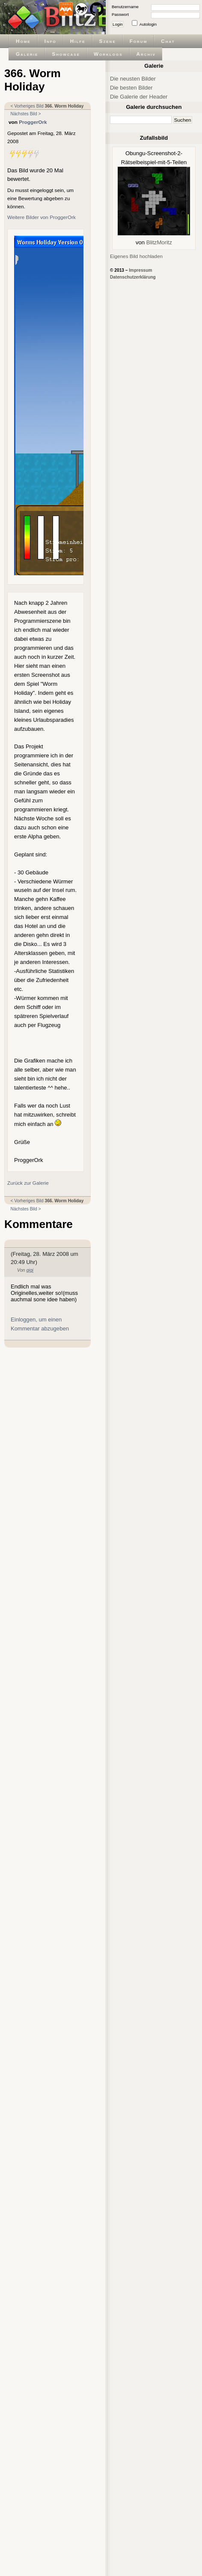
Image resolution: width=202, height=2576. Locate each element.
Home (23, 41)
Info (50, 41)
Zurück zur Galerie (28, 1183)
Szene (107, 41)
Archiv (146, 54)
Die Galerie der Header (138, 96)
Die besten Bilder (131, 87)
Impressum (140, 270)
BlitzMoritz (159, 242)
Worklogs (108, 54)
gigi (29, 1270)
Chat (168, 41)
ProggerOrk (33, 122)
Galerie (27, 54)
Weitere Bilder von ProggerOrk (41, 217)
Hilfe (78, 41)
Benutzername (125, 6)
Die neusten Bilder (133, 78)
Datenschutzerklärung (133, 277)
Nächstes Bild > (26, 113)
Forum (139, 41)
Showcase (66, 54)
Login (118, 24)
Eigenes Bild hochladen (136, 256)
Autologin (148, 24)
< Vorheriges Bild (27, 106)
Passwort (120, 14)
